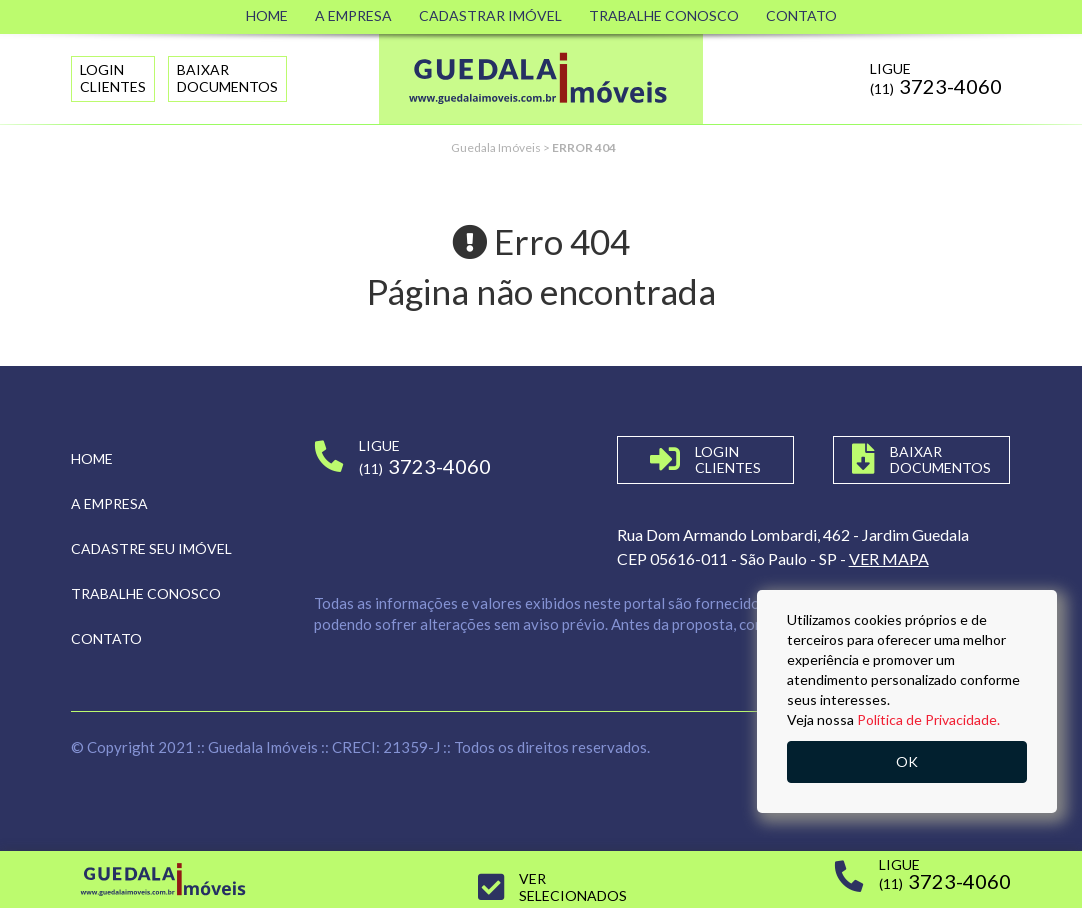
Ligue (936, 79)
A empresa (109, 503)
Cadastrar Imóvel (490, 15)
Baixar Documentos (227, 78)
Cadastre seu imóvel (151, 548)
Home (267, 15)
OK (907, 761)
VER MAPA (889, 558)
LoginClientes (113, 78)
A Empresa (353, 15)
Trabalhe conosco (146, 593)
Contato (801, 15)
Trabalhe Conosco (664, 15)
